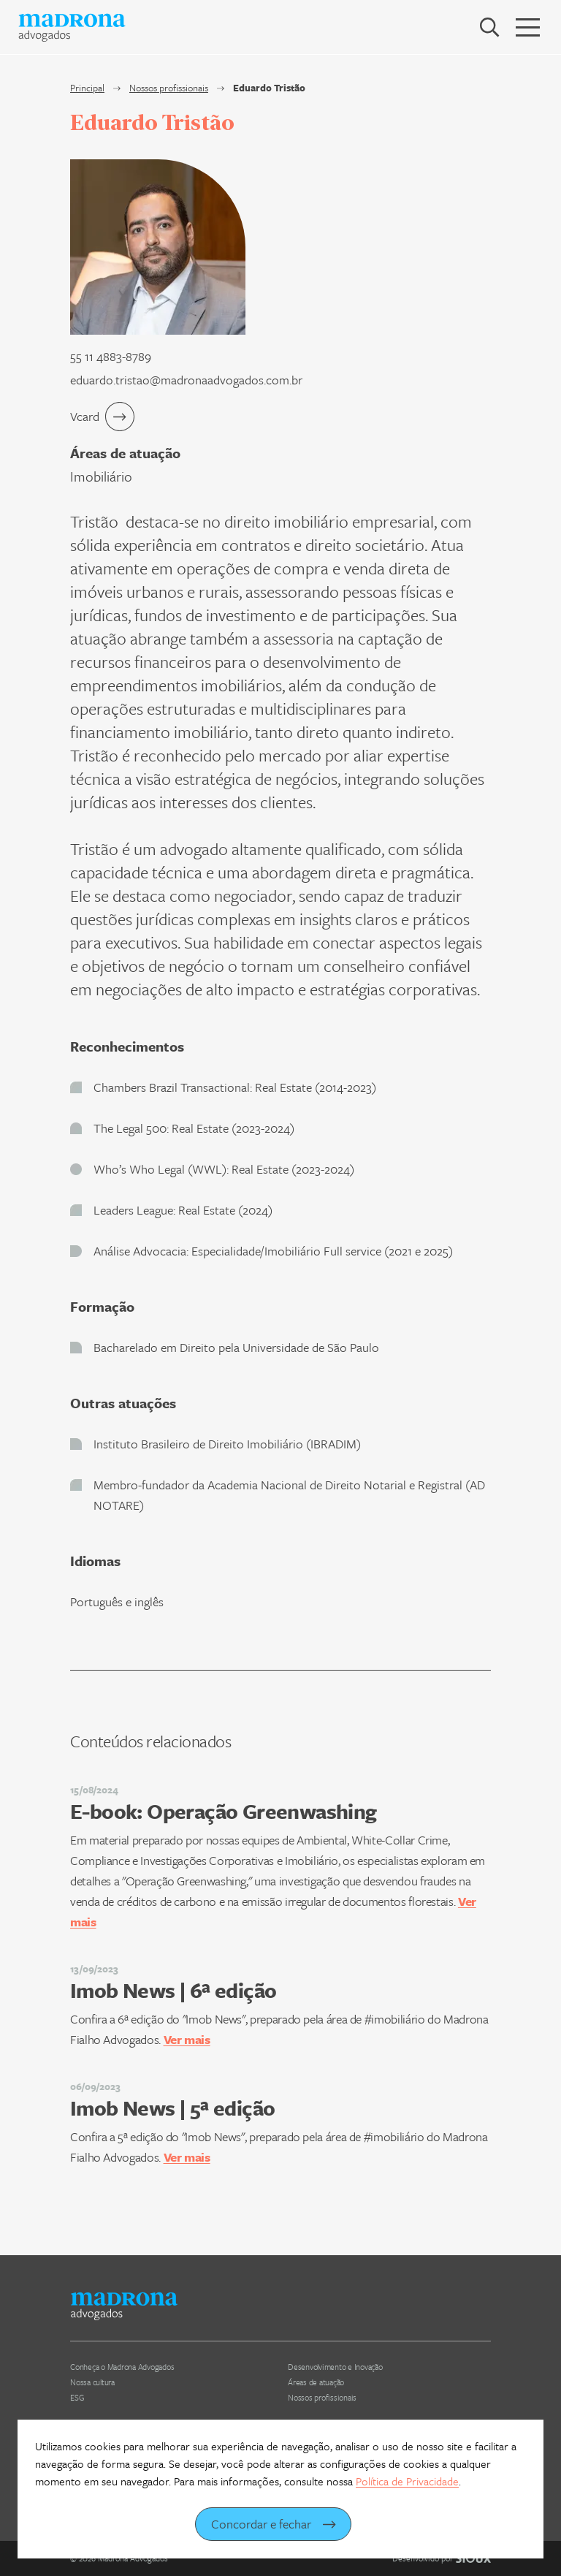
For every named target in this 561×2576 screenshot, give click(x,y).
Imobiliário (101, 476)
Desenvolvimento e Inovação (335, 2366)
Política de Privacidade (407, 2481)
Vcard (102, 416)
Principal (87, 87)
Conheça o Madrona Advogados (122, 2366)
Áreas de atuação (316, 2382)
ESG (77, 2397)
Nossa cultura (92, 2382)
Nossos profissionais (168, 87)
